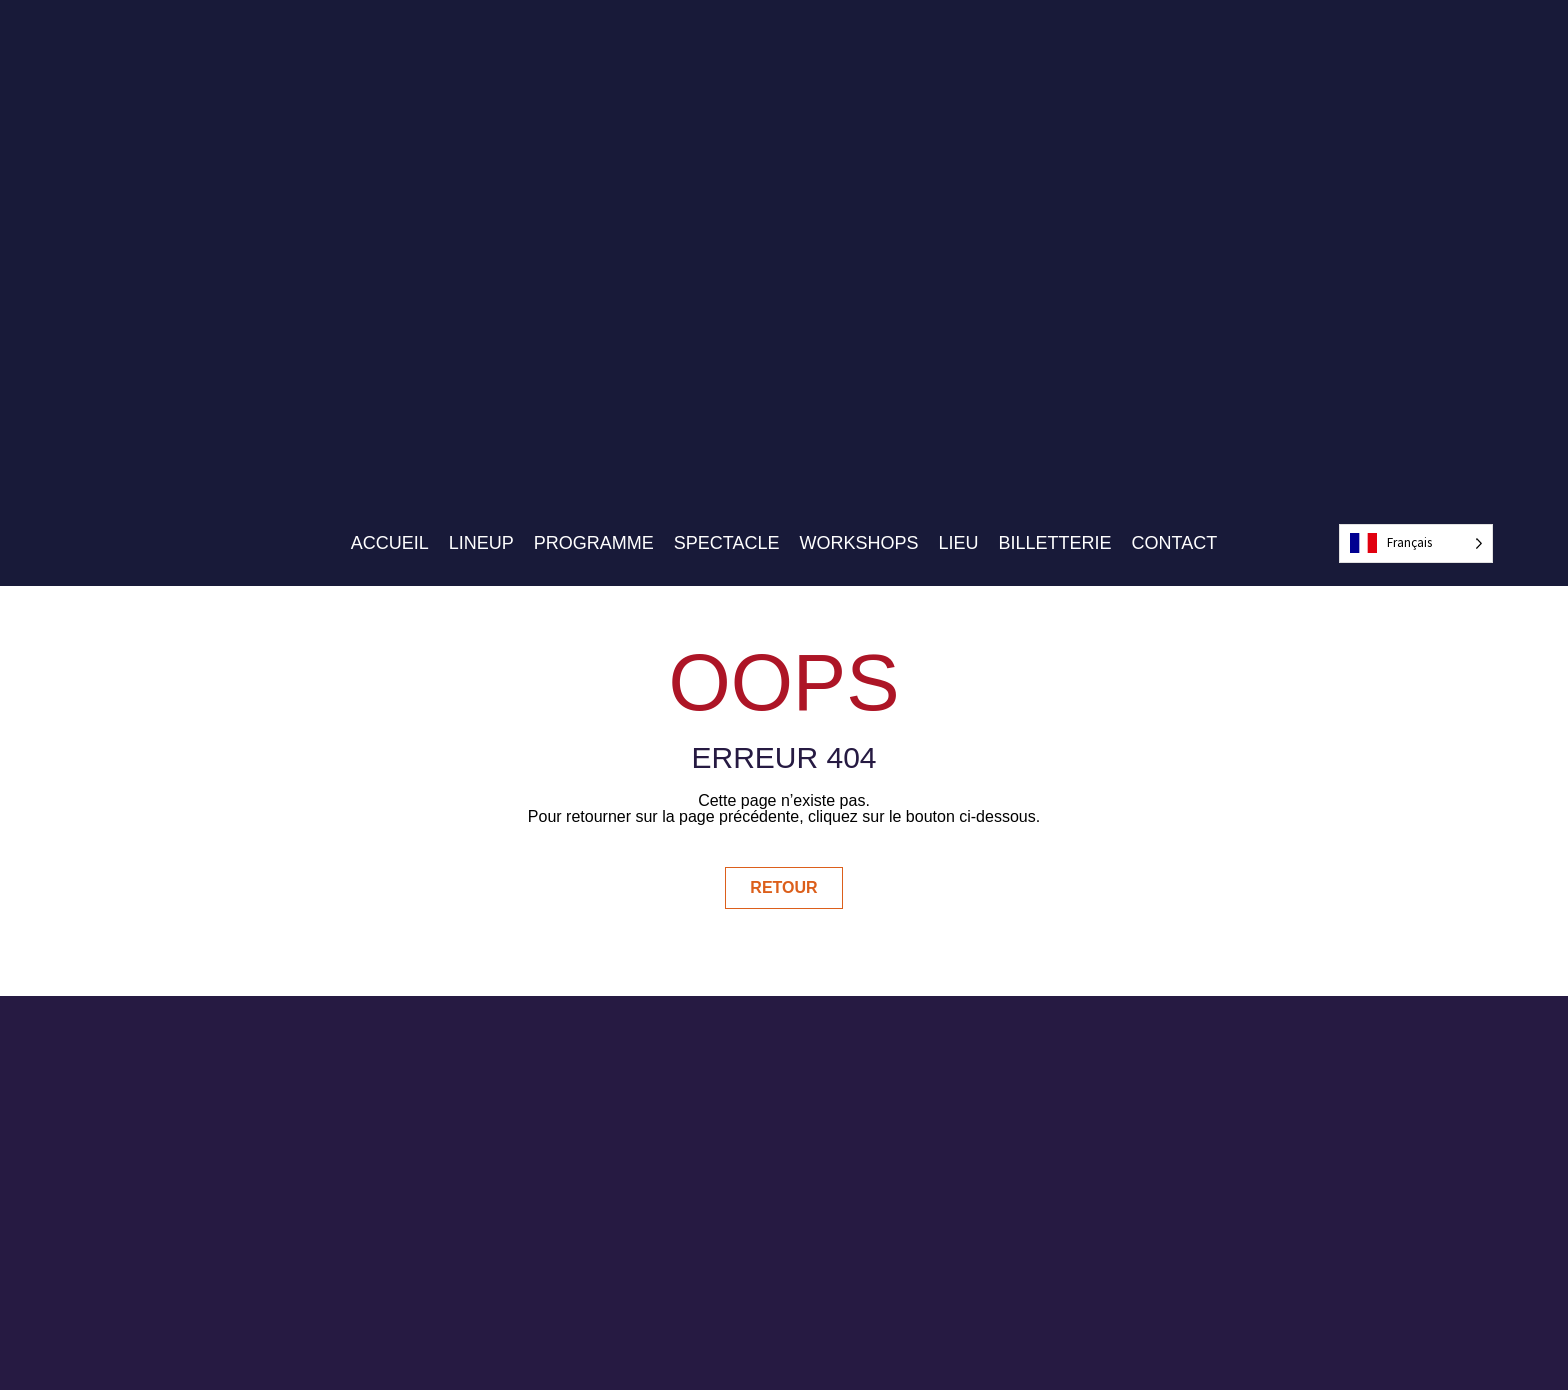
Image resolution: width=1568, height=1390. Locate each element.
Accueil (390, 543)
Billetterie (1055, 543)
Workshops (859, 543)
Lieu (959, 543)
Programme (594, 543)
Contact (1175, 543)
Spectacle (727, 543)
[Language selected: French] (1416, 543)
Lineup (481, 543)
